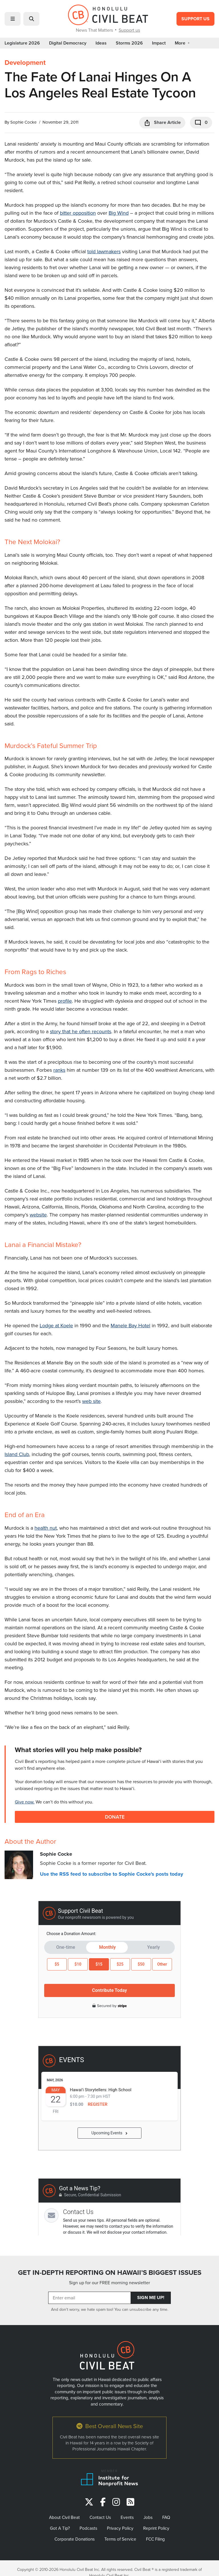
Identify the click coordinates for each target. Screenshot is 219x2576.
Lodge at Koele (56, 1325)
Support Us (195, 18)
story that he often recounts (80, 1031)
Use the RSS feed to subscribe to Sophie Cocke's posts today (111, 1874)
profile (65, 1000)
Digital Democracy (67, 43)
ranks (59, 1069)
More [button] (182, 43)
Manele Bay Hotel (130, 1325)
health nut (46, 1527)
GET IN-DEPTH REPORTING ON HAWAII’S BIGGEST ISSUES (109, 2272)
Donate (115, 1816)
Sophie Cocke (23, 122)
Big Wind (119, 212)
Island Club (17, 1454)
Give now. (25, 1802)
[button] (13, 19)
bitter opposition (78, 212)
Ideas (101, 43)
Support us (129, 30)
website (38, 1214)
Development (25, 62)
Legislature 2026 (22, 43)
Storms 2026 (129, 43)
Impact (159, 43)
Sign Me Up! (150, 2297)
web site (91, 1401)
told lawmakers (104, 251)
